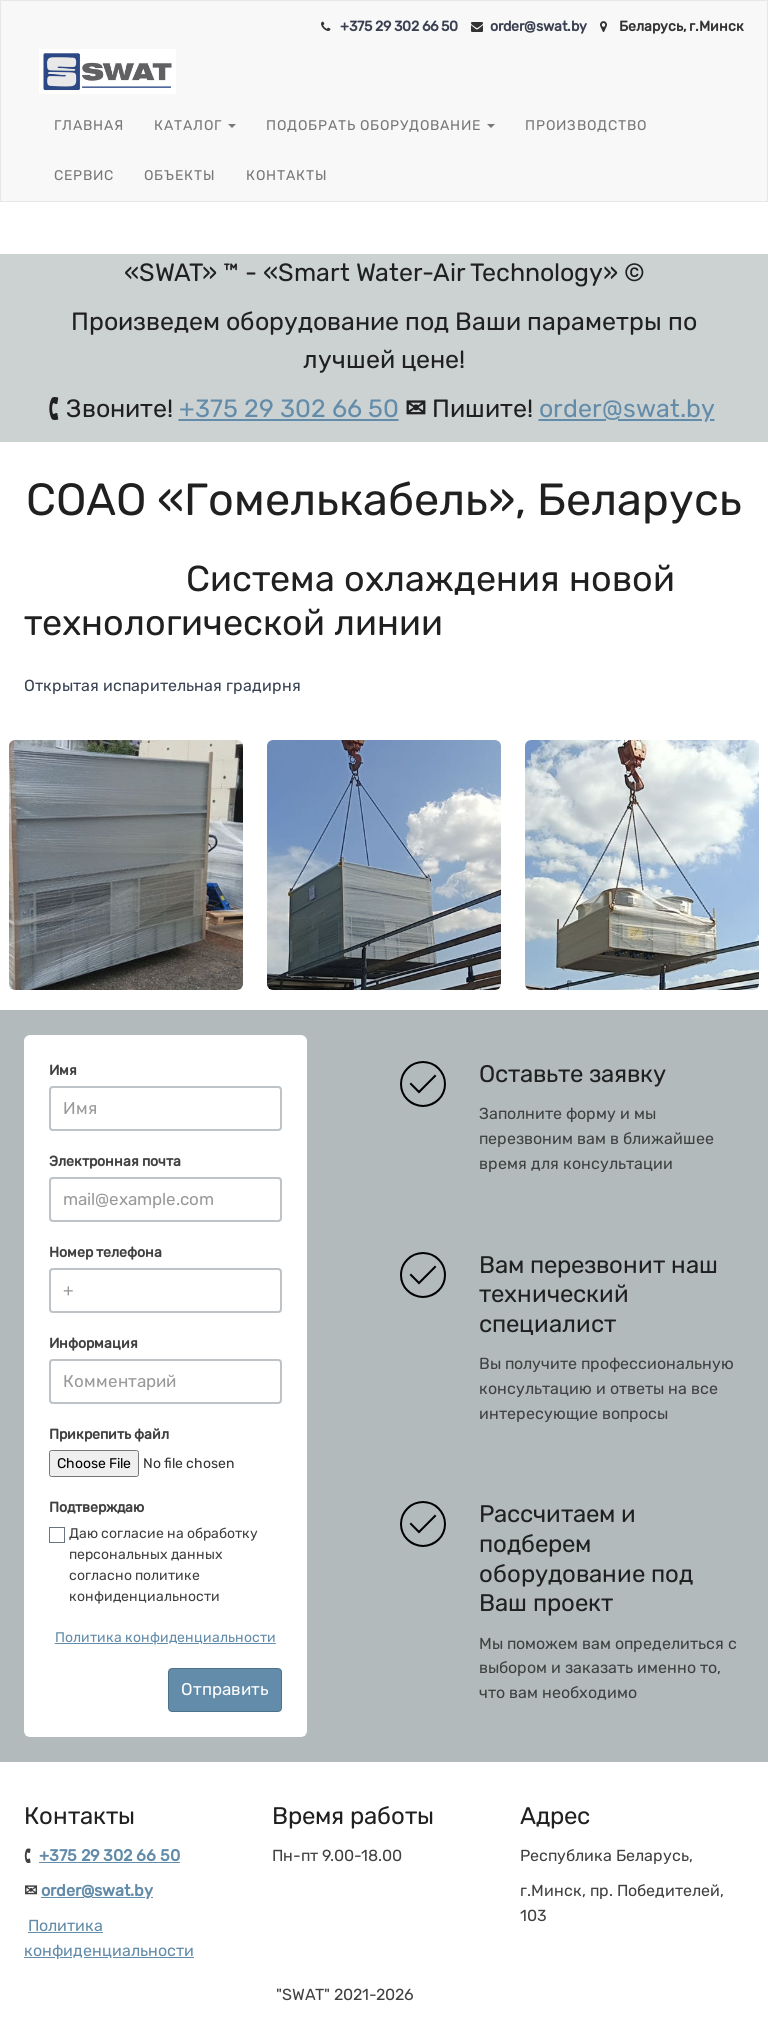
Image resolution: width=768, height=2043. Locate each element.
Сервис (84, 175)
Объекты (180, 175)
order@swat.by (538, 26)
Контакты (287, 175)
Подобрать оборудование (380, 126)
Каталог (195, 126)
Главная (89, 125)
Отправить (225, 1689)
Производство (586, 125)
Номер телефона (105, 1252)
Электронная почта (115, 1161)
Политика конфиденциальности (165, 1637)
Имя (63, 1070)
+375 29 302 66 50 (399, 26)
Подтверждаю (96, 1507)
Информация (93, 1343)
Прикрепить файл (109, 1434)
